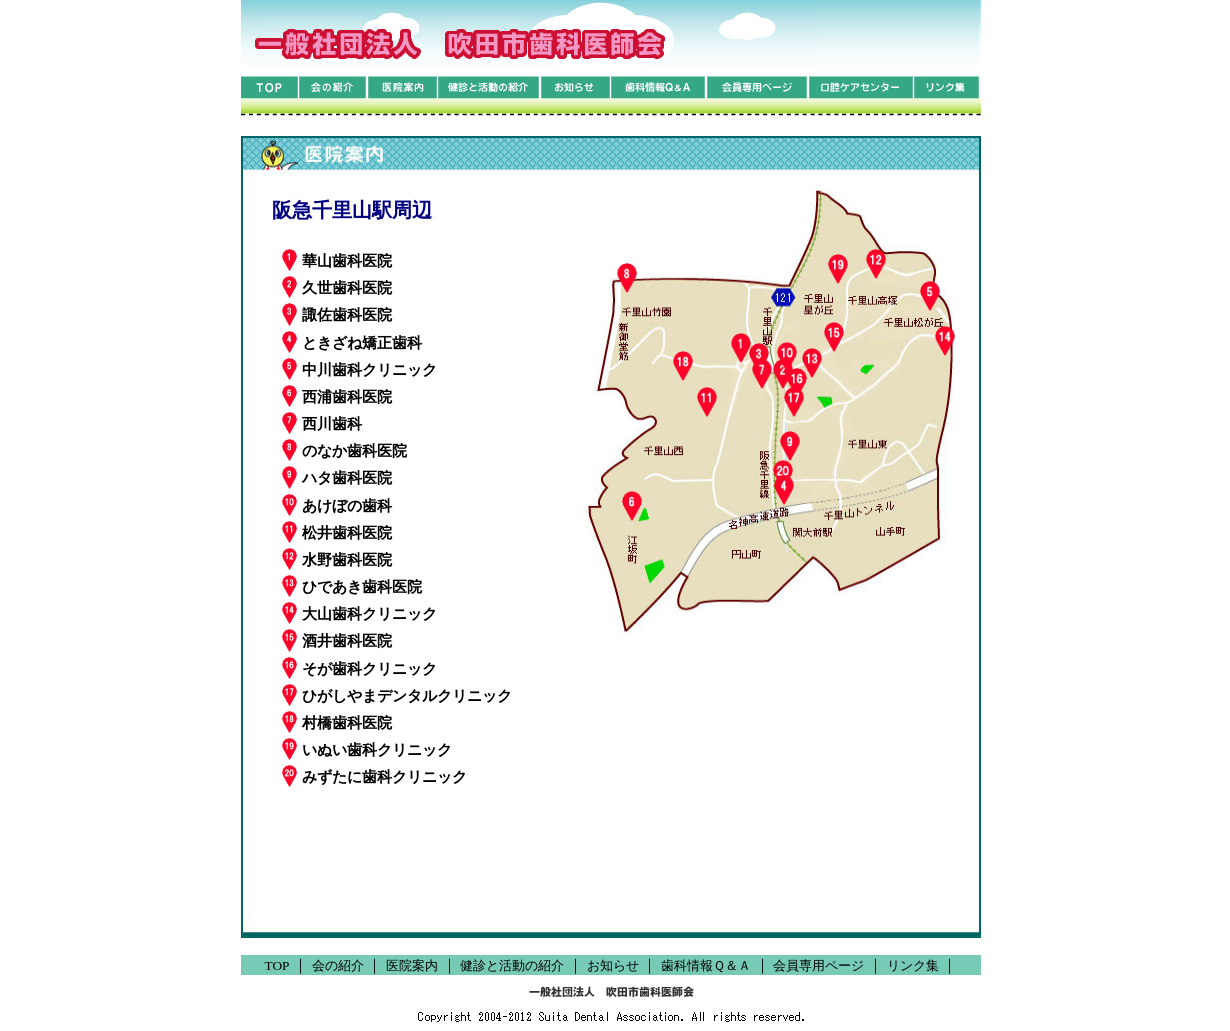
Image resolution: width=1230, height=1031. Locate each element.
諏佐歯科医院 (337, 314)
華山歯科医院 (337, 260)
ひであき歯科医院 (352, 586)
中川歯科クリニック (359, 369)
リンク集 (913, 965)
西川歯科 (322, 423)
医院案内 (412, 965)
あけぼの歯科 (337, 505)
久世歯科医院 (337, 287)
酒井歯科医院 (337, 640)
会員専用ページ (818, 965)
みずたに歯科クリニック (374, 776)
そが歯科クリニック (359, 668)
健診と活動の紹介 (512, 965)
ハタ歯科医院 (337, 477)
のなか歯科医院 (344, 450)
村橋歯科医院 (337, 722)
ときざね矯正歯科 (352, 342)
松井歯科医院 (337, 532)
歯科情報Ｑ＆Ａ (706, 965)
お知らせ (613, 965)
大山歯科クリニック (359, 613)
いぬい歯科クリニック (367, 749)
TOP (277, 965)
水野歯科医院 (337, 559)
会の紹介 (338, 965)
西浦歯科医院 (337, 396)
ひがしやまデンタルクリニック (397, 695)
